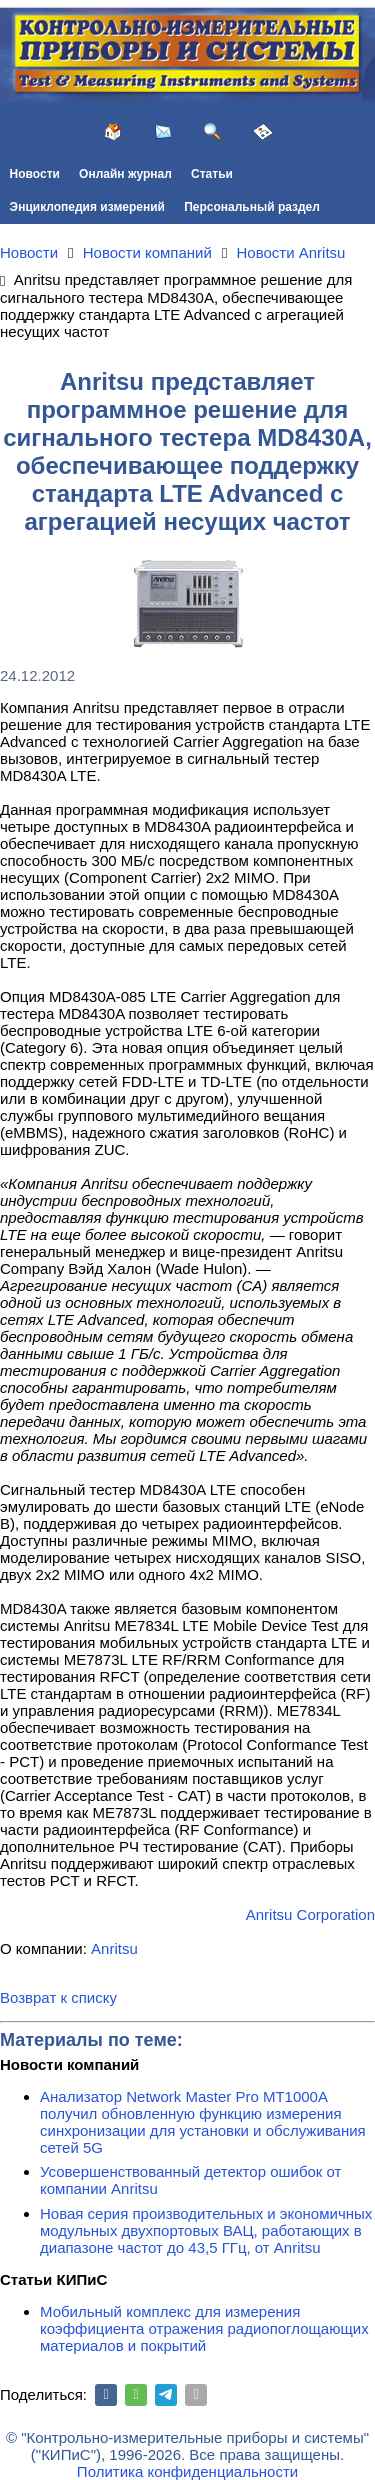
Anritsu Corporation (310, 1914)
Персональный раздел (252, 207)
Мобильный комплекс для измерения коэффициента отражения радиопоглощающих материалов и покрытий (204, 2328)
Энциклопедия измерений (87, 207)
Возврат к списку (58, 1997)
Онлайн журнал (125, 174)
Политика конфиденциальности (187, 2471)
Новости (35, 174)
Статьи (212, 174)
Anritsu (114, 1948)
